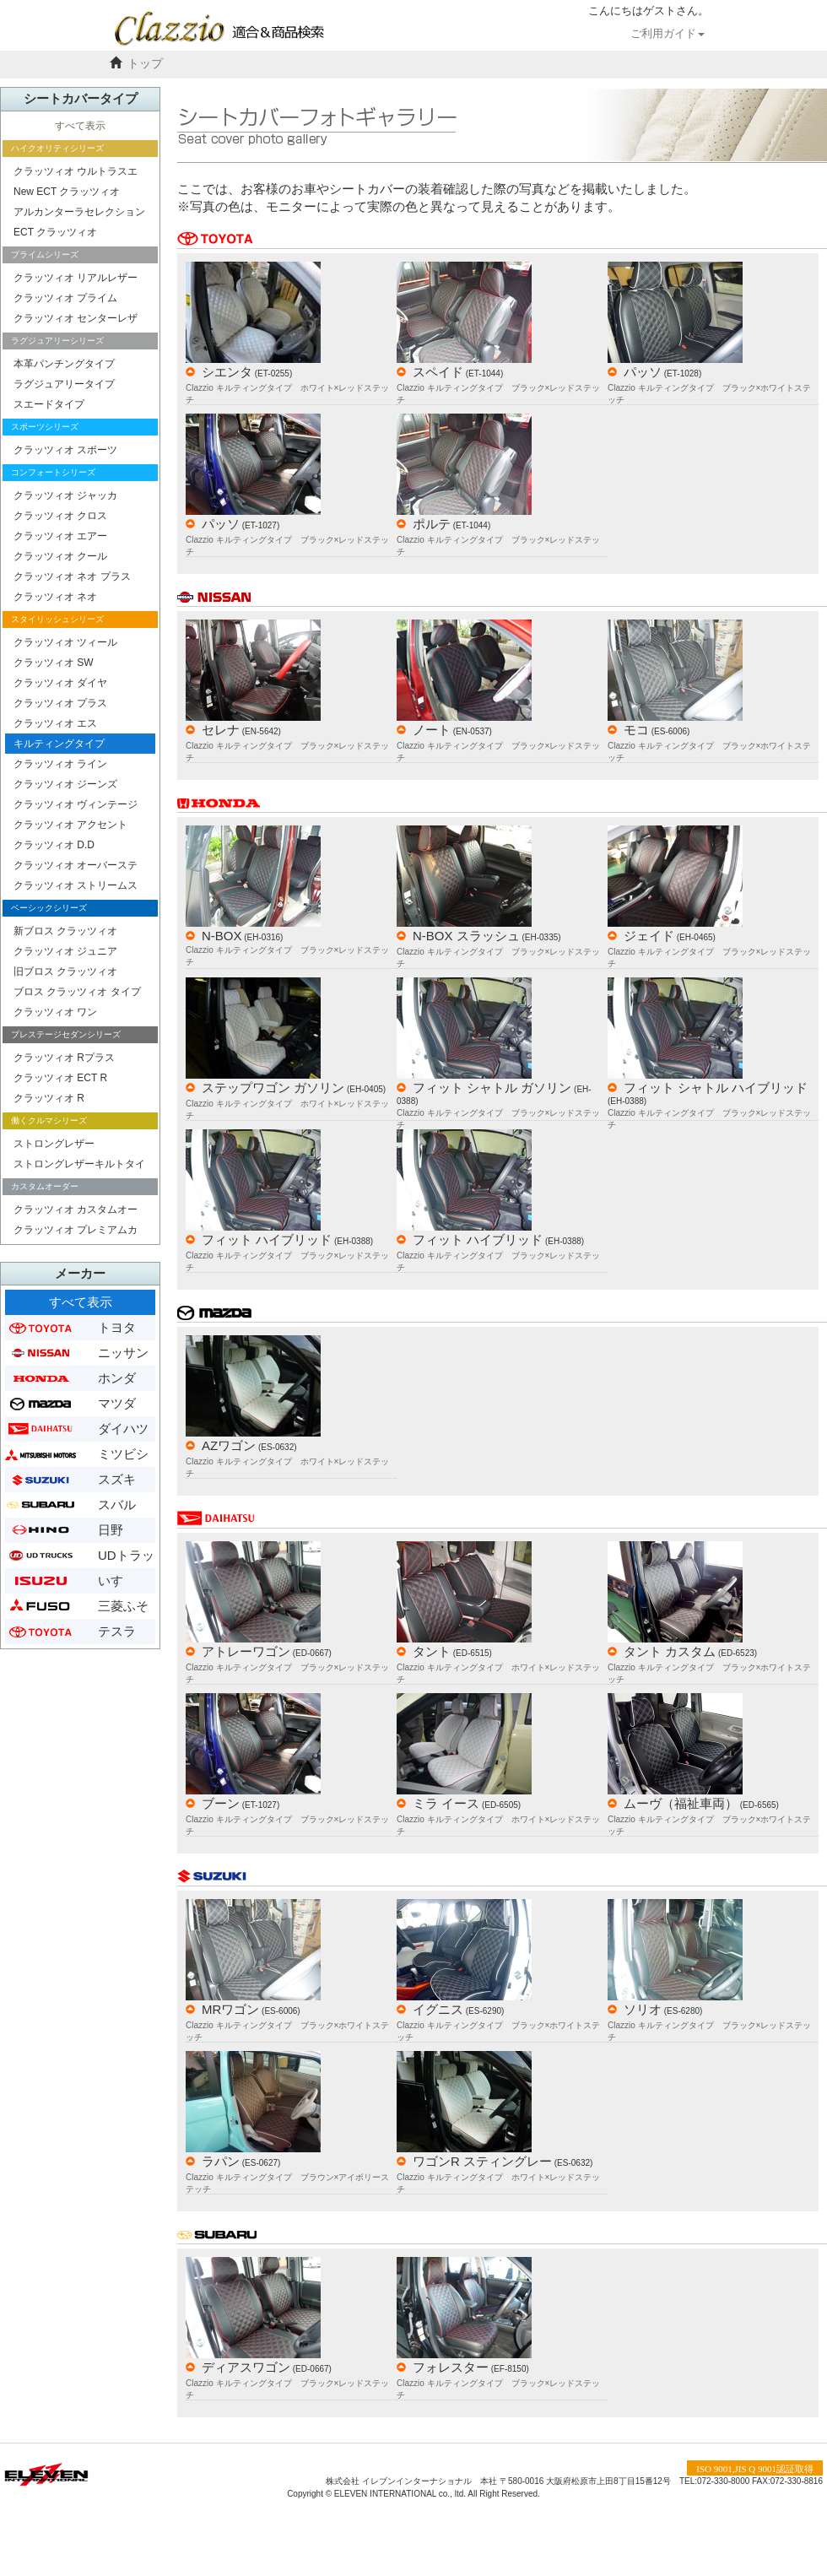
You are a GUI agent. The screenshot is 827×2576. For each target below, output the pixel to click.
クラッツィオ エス (55, 723)
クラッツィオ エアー (60, 536)
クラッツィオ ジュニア (65, 951)
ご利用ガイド (667, 34)
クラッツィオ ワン (55, 1012)
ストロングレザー (54, 1144)
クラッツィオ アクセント (70, 825)
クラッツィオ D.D (54, 845)
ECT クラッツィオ (55, 232)
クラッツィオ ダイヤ (60, 683)
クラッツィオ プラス (60, 703)
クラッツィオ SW (54, 662)
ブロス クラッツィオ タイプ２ (77, 994)
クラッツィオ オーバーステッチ (76, 867)
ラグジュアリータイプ (64, 384)
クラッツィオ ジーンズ (65, 784)
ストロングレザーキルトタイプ (79, 1166)
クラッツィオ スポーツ (65, 450)
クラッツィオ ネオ (55, 597)
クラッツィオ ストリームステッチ (76, 887)
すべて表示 (80, 126)
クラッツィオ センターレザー (76, 320)
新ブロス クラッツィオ (65, 931)
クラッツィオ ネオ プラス (72, 576)
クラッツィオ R (49, 1098)
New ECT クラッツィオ (67, 192)
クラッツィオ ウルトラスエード (76, 173)
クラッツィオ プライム (65, 298)
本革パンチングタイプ (64, 364)
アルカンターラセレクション (79, 212)
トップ (145, 63)
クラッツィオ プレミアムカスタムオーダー (76, 1232)
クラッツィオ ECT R (60, 1078)
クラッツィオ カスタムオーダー (76, 1212)
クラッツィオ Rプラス (64, 1057)
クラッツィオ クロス (60, 516)
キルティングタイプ (59, 744)
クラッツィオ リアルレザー (76, 278)
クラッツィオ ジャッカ (65, 495)
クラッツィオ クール (60, 556)
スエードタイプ (49, 404)
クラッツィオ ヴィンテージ (76, 804)
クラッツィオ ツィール (65, 642)
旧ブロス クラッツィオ (65, 971)
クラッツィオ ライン (60, 764)
